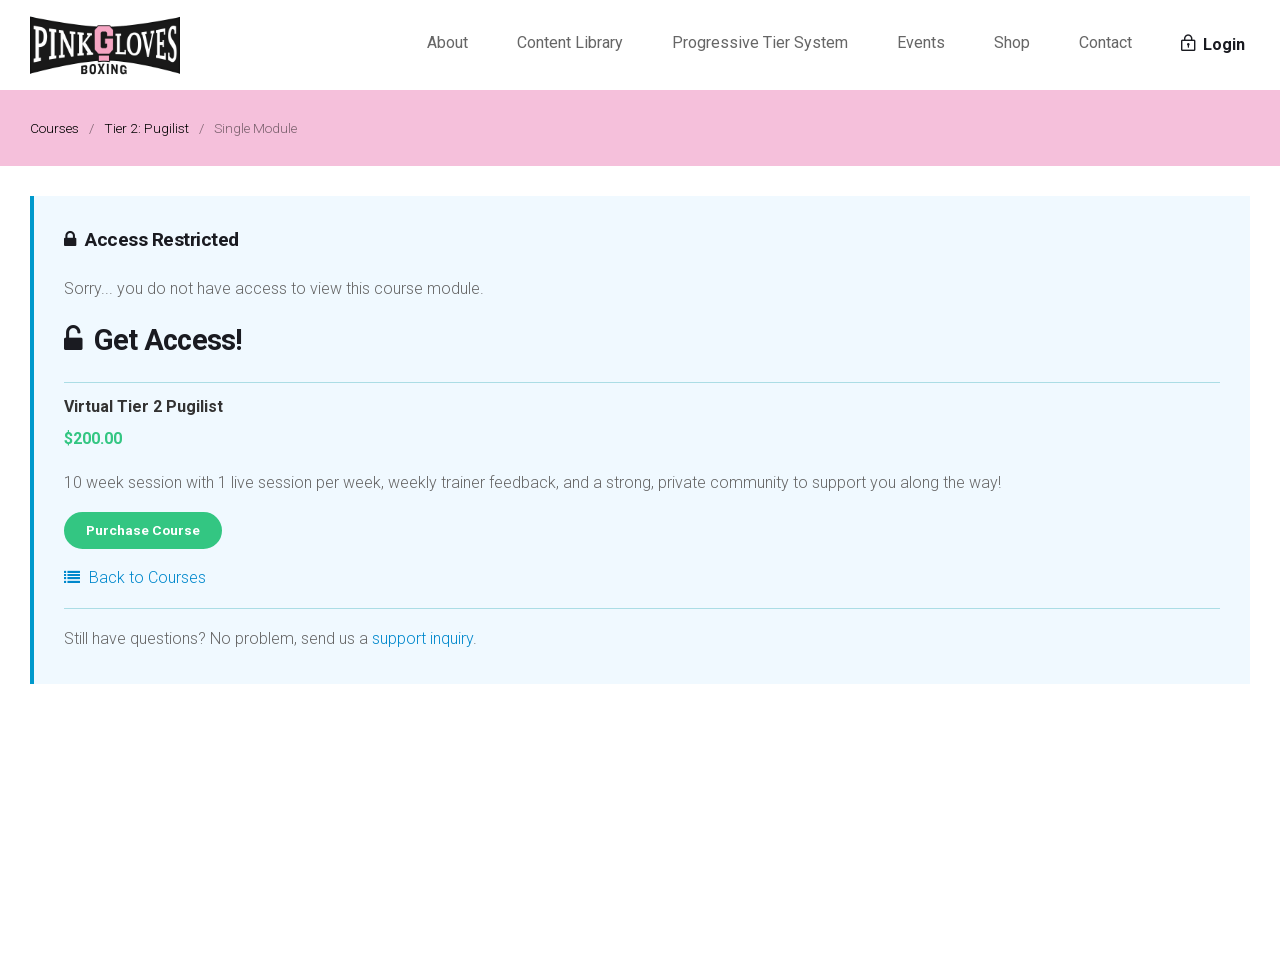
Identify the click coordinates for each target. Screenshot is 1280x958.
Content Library (570, 42)
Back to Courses (135, 577)
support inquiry (422, 638)
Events (921, 42)
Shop (1012, 42)
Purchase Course (143, 530)
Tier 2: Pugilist (146, 128)
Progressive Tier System (760, 42)
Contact (1105, 42)
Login (1213, 44)
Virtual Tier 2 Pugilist (143, 407)
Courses (54, 128)
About (447, 42)
